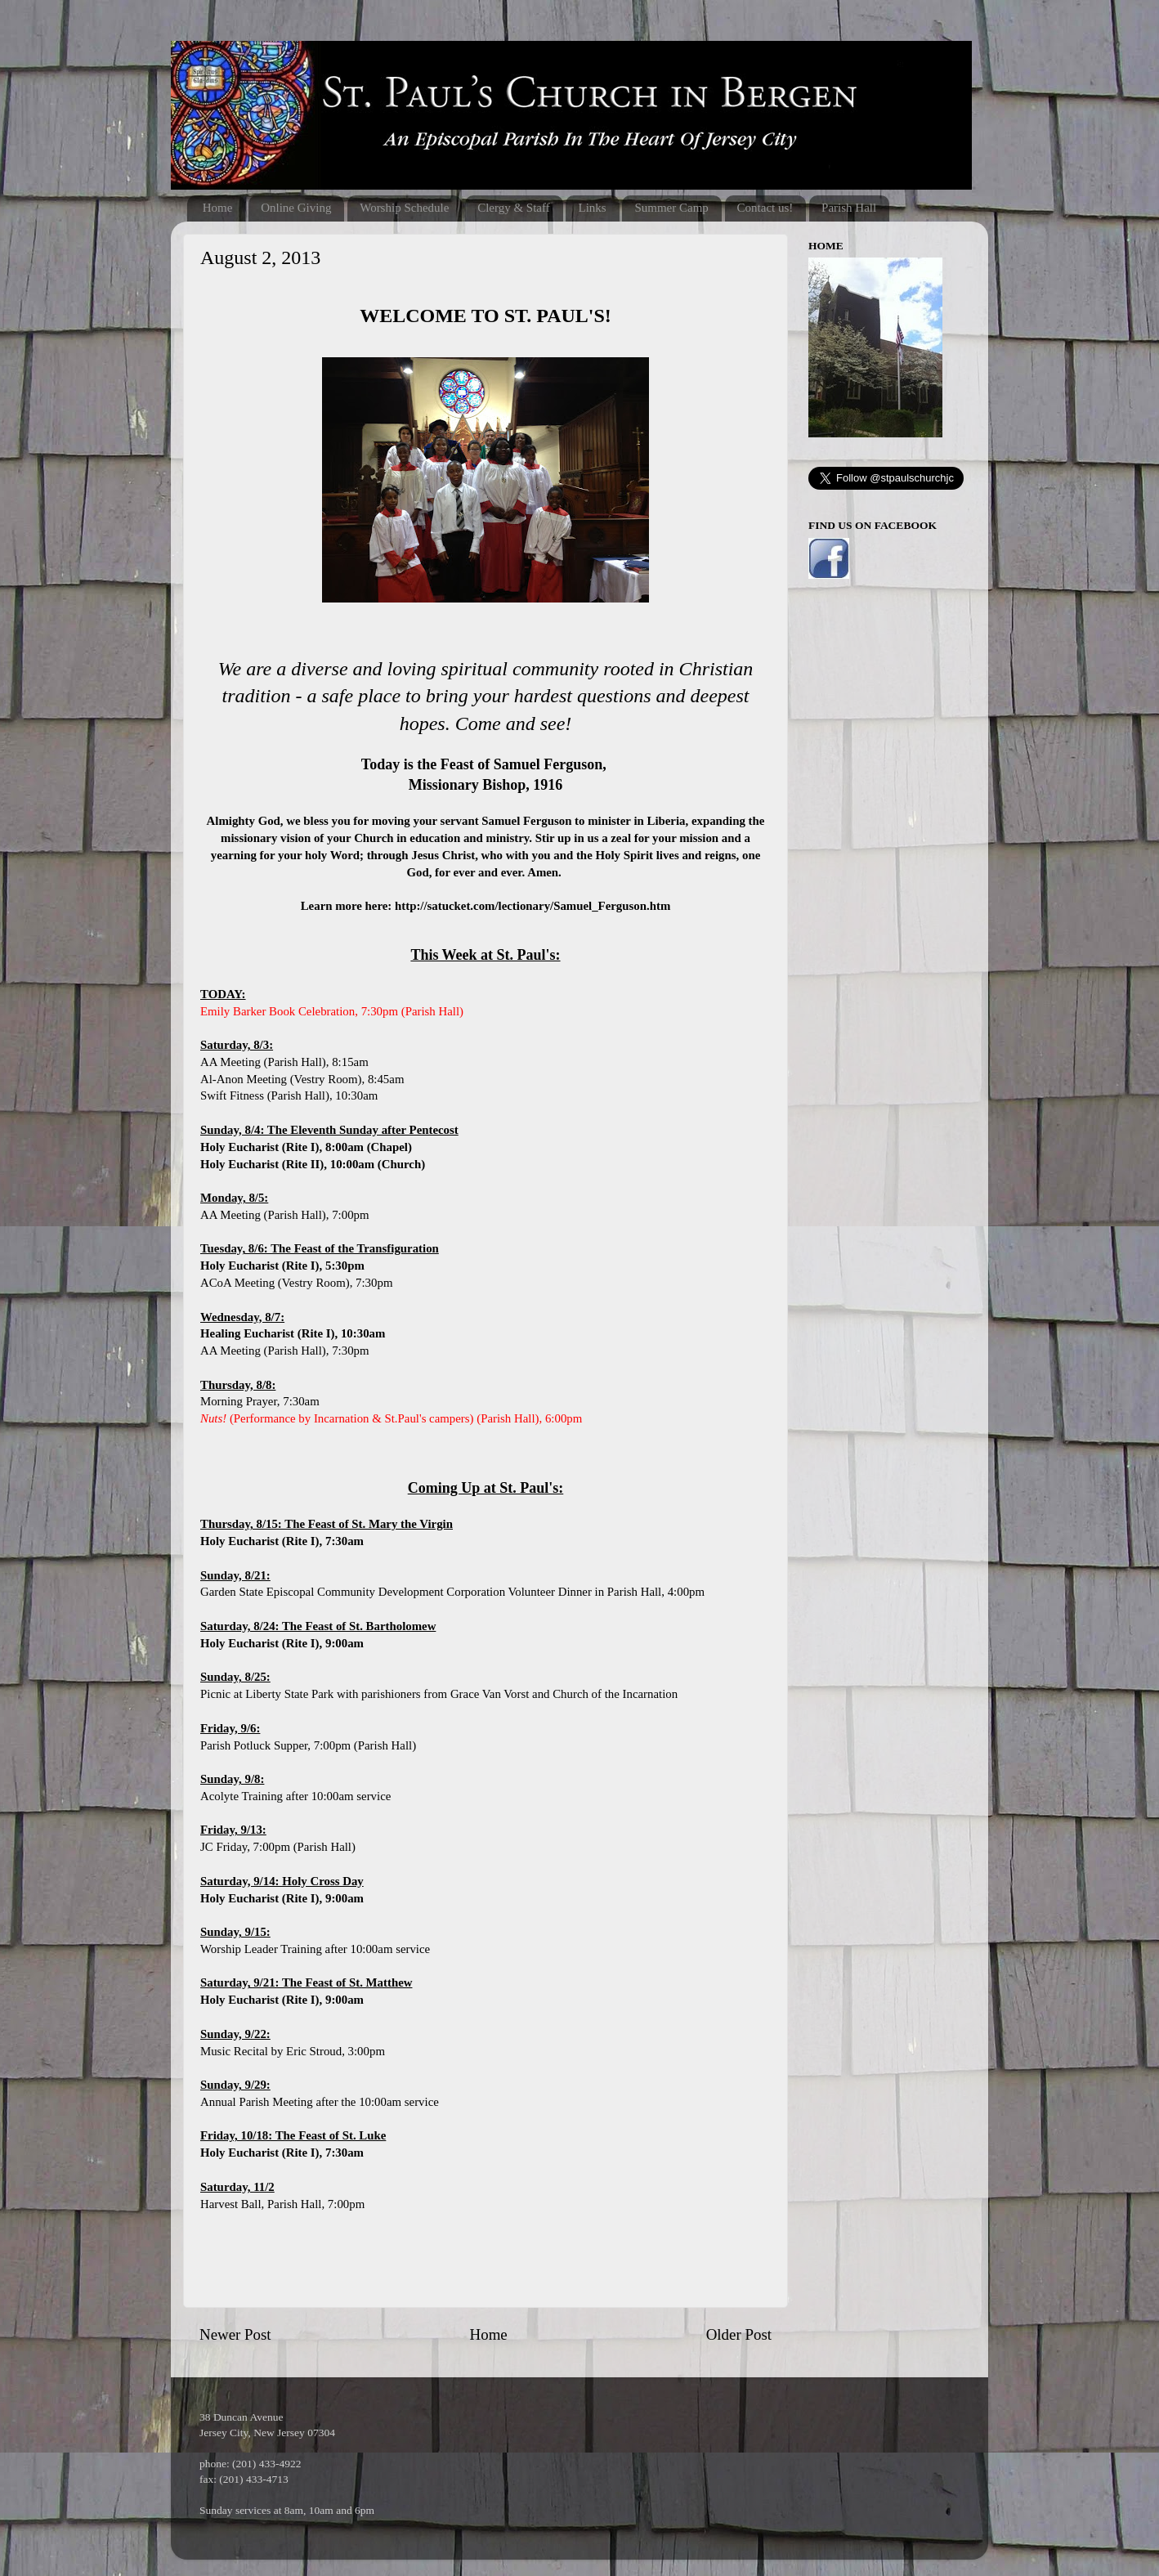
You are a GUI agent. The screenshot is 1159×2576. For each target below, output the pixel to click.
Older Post (739, 2334)
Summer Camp (671, 207)
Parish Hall (848, 207)
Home (218, 207)
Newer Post (235, 2334)
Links (592, 207)
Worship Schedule (404, 207)
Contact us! (765, 207)
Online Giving (296, 207)
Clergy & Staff (513, 207)
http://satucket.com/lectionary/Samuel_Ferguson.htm (532, 905)
